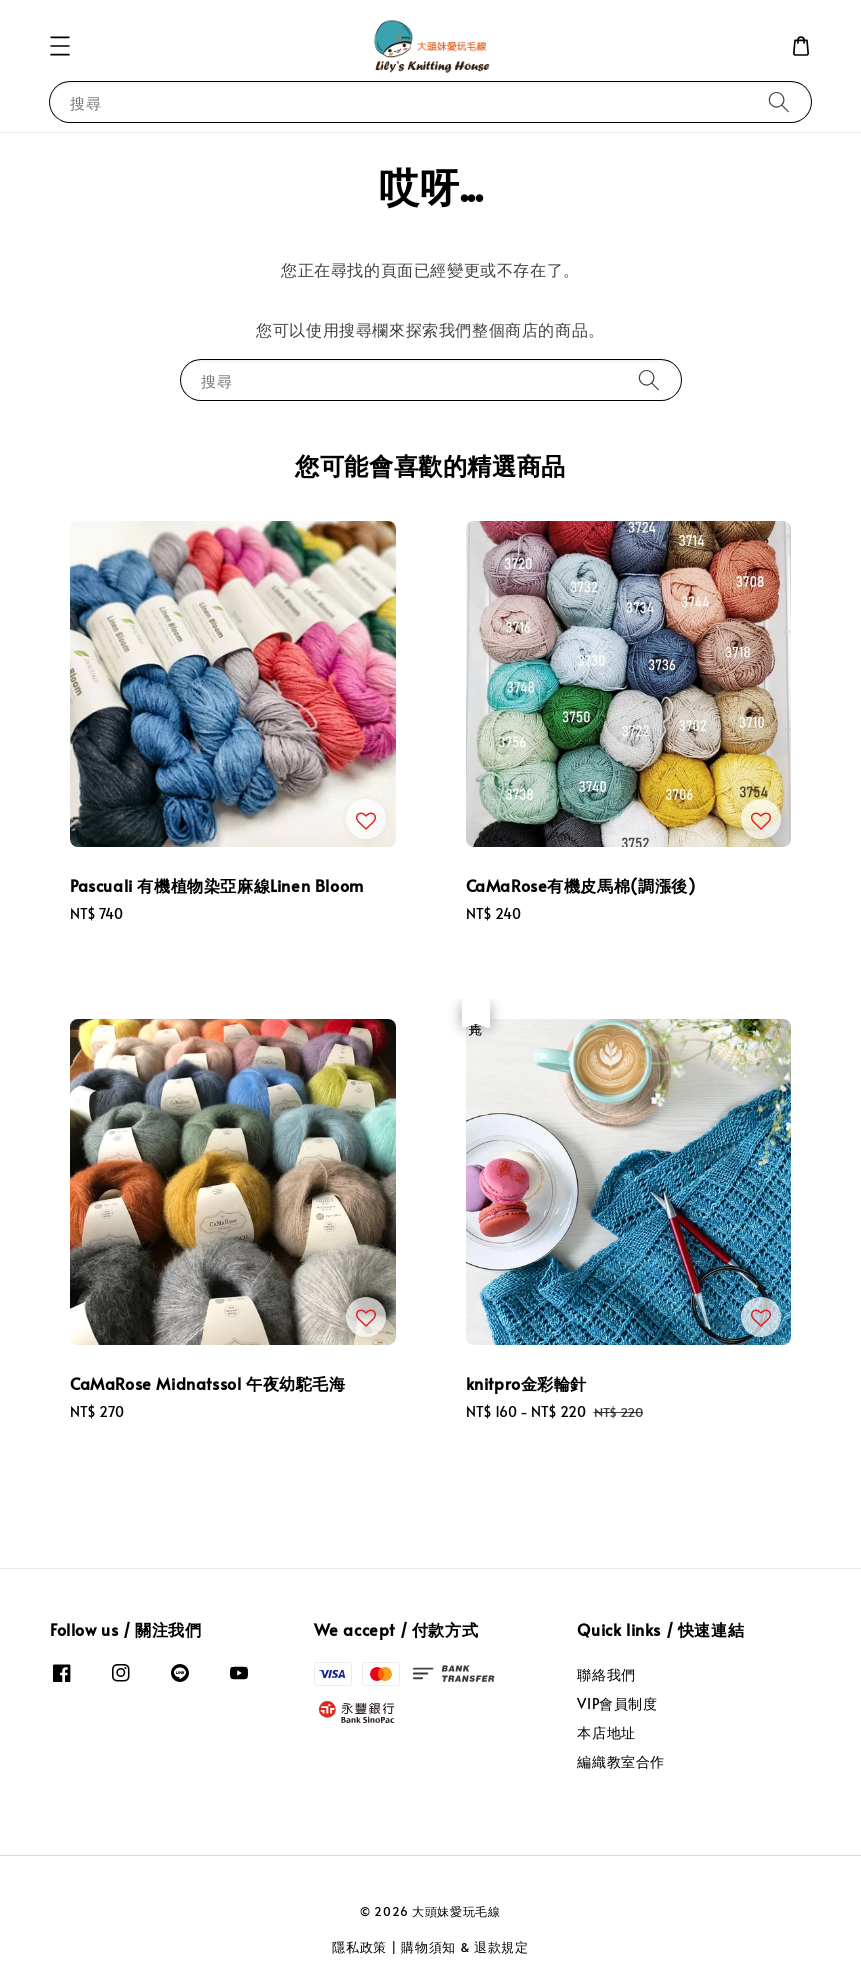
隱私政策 (359, 1947)
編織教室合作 (621, 1761)
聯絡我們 (606, 1675)
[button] (60, 46)
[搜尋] (779, 101)
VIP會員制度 (617, 1703)
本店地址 (606, 1732)
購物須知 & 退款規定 (465, 1947)
